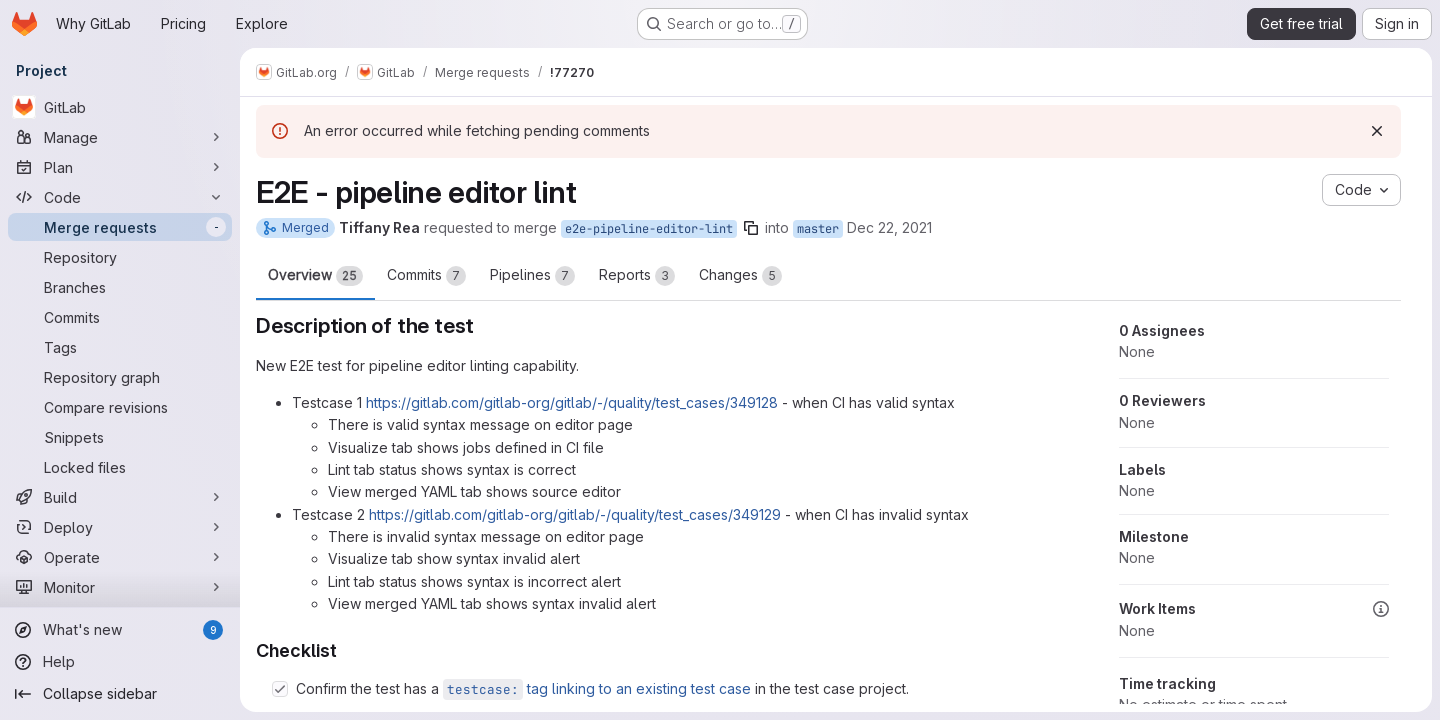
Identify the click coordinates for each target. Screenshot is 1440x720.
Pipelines (532, 276)
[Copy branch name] (751, 228)
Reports (637, 276)
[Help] (120, 662)
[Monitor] (120, 587)
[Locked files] (120, 467)
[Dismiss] (1377, 131)
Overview (315, 276)
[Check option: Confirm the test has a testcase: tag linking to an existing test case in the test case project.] (280, 689)
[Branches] (120, 287)
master (818, 229)
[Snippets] (120, 437)
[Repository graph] (120, 377)
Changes (740, 276)
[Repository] (120, 257)
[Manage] (120, 137)
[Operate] (120, 557)
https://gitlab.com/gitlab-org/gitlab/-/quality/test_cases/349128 (572, 402)
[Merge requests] (120, 227)
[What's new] (120, 630)
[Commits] (120, 317)
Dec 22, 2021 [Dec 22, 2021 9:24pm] (889, 227)
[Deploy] (120, 527)
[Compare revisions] (120, 407)
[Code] (120, 197)
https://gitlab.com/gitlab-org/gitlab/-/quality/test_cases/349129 (575, 514)
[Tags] (120, 347)
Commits (426, 276)
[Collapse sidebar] (120, 694)
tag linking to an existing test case (597, 688)
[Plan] (120, 167)
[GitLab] (120, 107)
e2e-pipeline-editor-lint (649, 229)
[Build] (120, 497)
